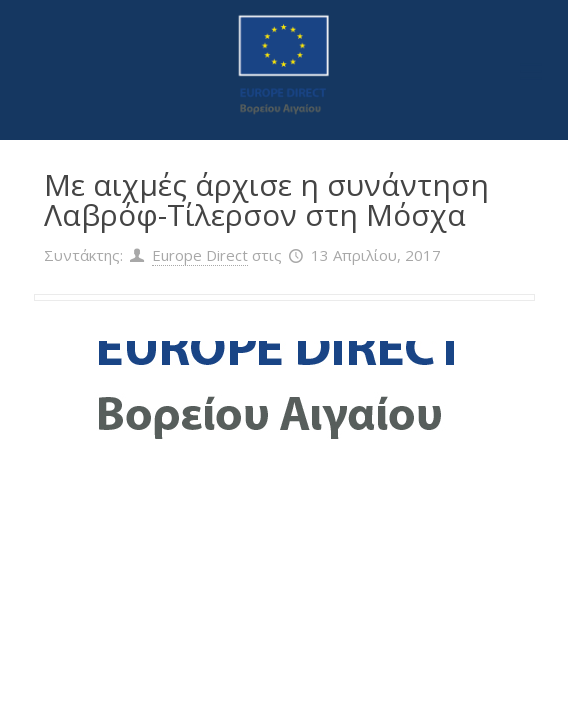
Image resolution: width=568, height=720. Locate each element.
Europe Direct (200, 255)
